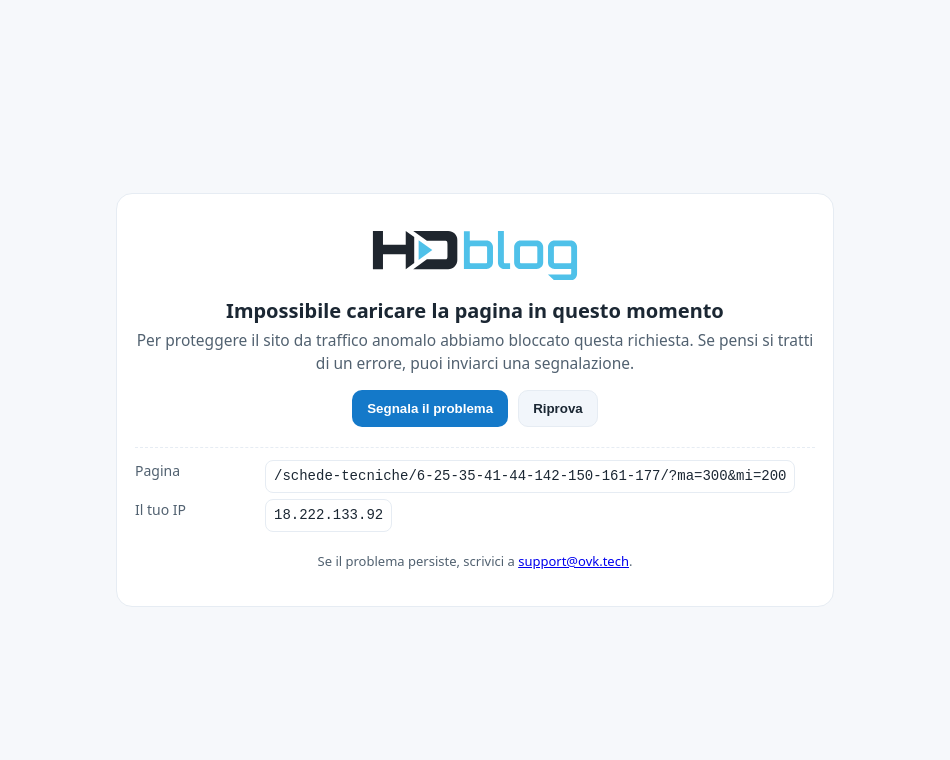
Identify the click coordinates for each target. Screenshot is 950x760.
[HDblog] (475, 253)
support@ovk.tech (573, 561)
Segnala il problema (430, 408)
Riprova (558, 408)
